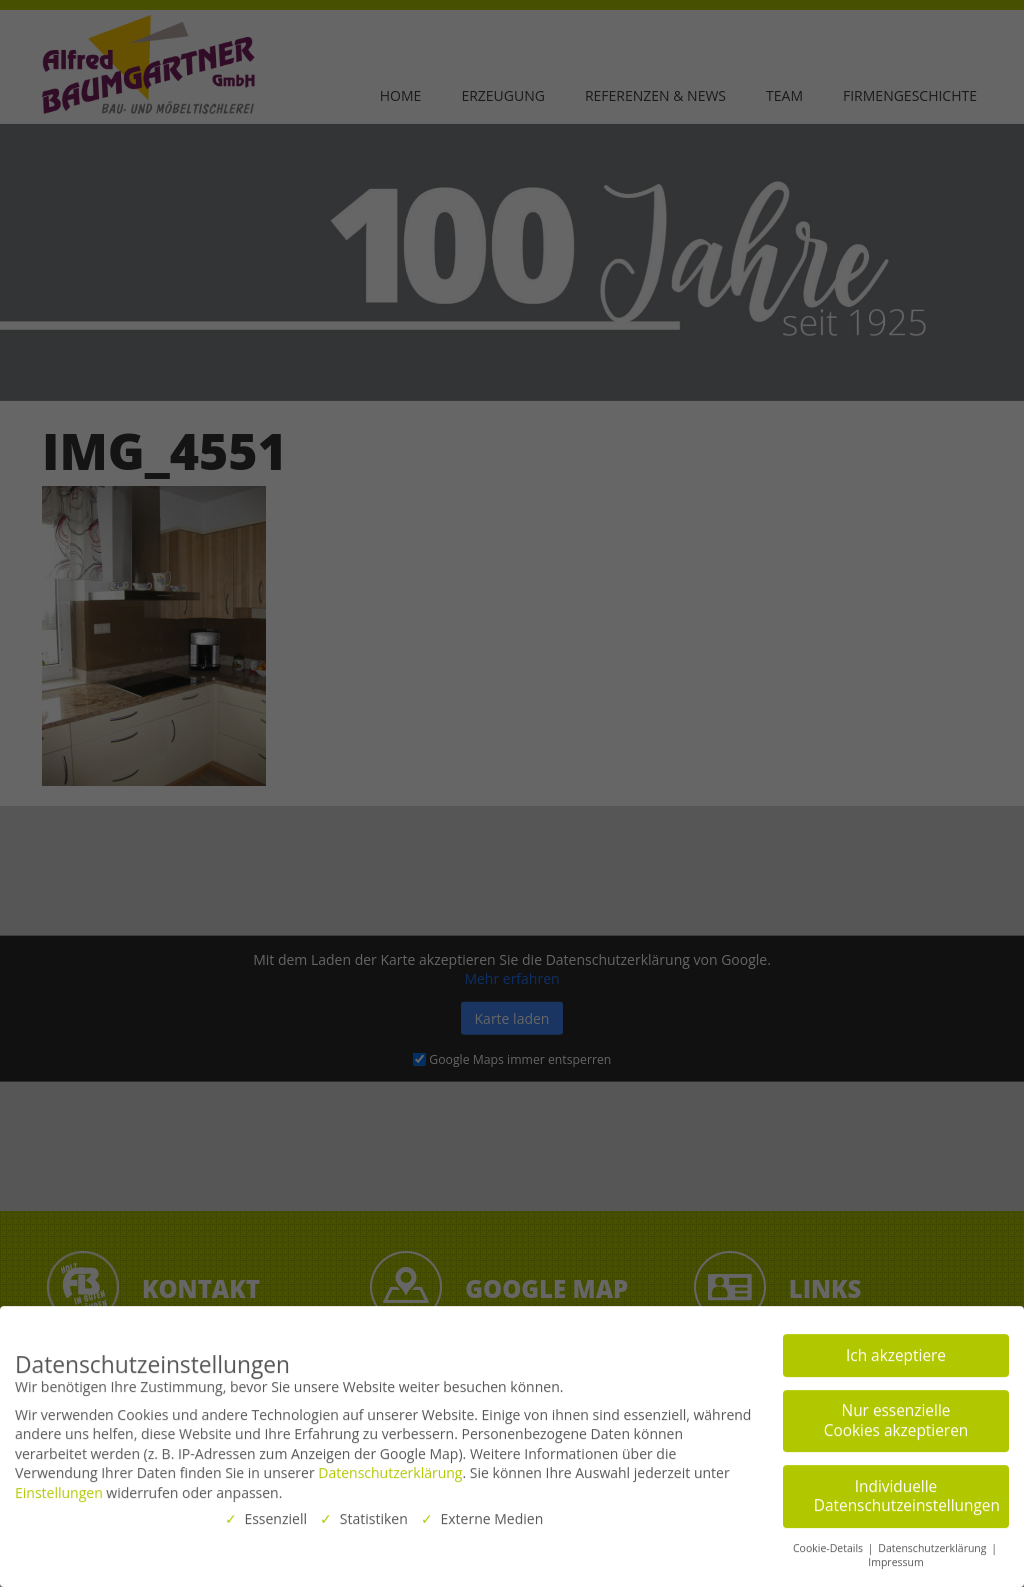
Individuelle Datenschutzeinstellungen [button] (907, 1491)
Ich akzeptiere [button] (896, 1350)
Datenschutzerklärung (390, 1468)
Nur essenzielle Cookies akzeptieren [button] (896, 1416)
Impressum (895, 1558)
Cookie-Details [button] (829, 1543)
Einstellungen (59, 1487)
